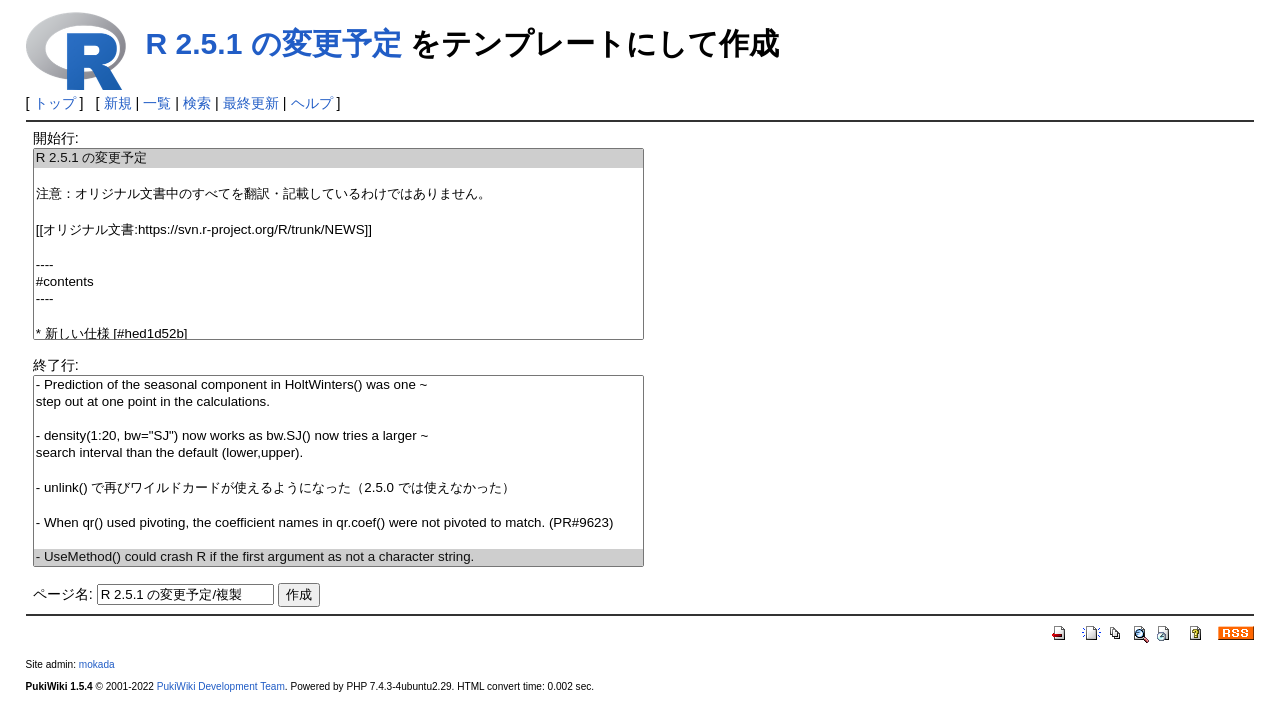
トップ (55, 103)
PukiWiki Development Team (221, 686)
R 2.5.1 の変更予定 (274, 43)
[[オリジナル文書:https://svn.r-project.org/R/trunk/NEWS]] (338, 230)
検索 (197, 103)
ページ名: (63, 594)
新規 (118, 103)
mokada (97, 664)
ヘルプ (312, 103)
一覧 (157, 103)
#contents (338, 282)
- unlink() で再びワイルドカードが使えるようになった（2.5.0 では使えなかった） (338, 488)
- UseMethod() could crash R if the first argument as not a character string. (338, 557)
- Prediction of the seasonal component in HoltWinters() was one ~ (338, 385)
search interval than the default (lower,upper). (338, 453)
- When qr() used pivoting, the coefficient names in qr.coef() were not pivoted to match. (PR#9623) (338, 523)
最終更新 (251, 103)
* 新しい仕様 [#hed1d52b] (338, 334)
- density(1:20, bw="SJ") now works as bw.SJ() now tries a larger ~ (338, 436)
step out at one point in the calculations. (338, 402)
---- (338, 265)
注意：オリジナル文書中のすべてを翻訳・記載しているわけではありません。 (338, 194)
